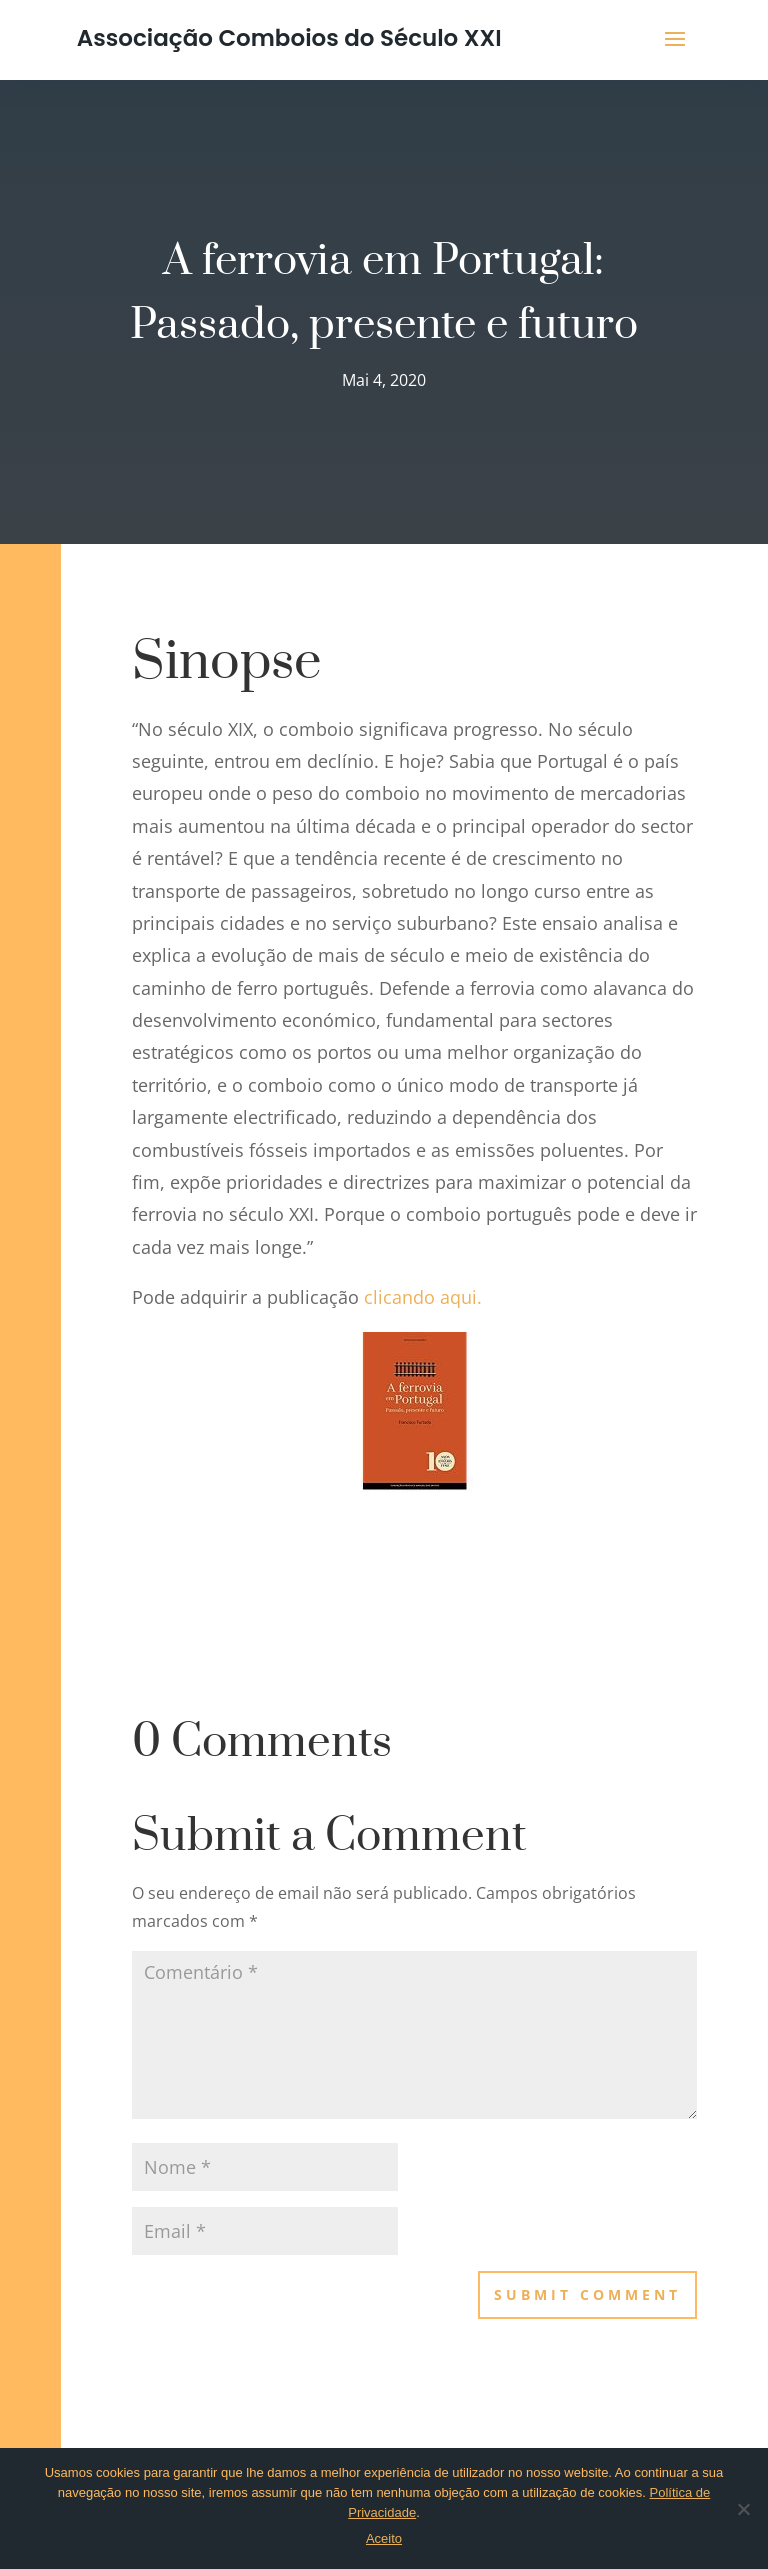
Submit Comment (587, 2294)
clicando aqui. (425, 1297)
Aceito (384, 2538)
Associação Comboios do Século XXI (289, 38)
